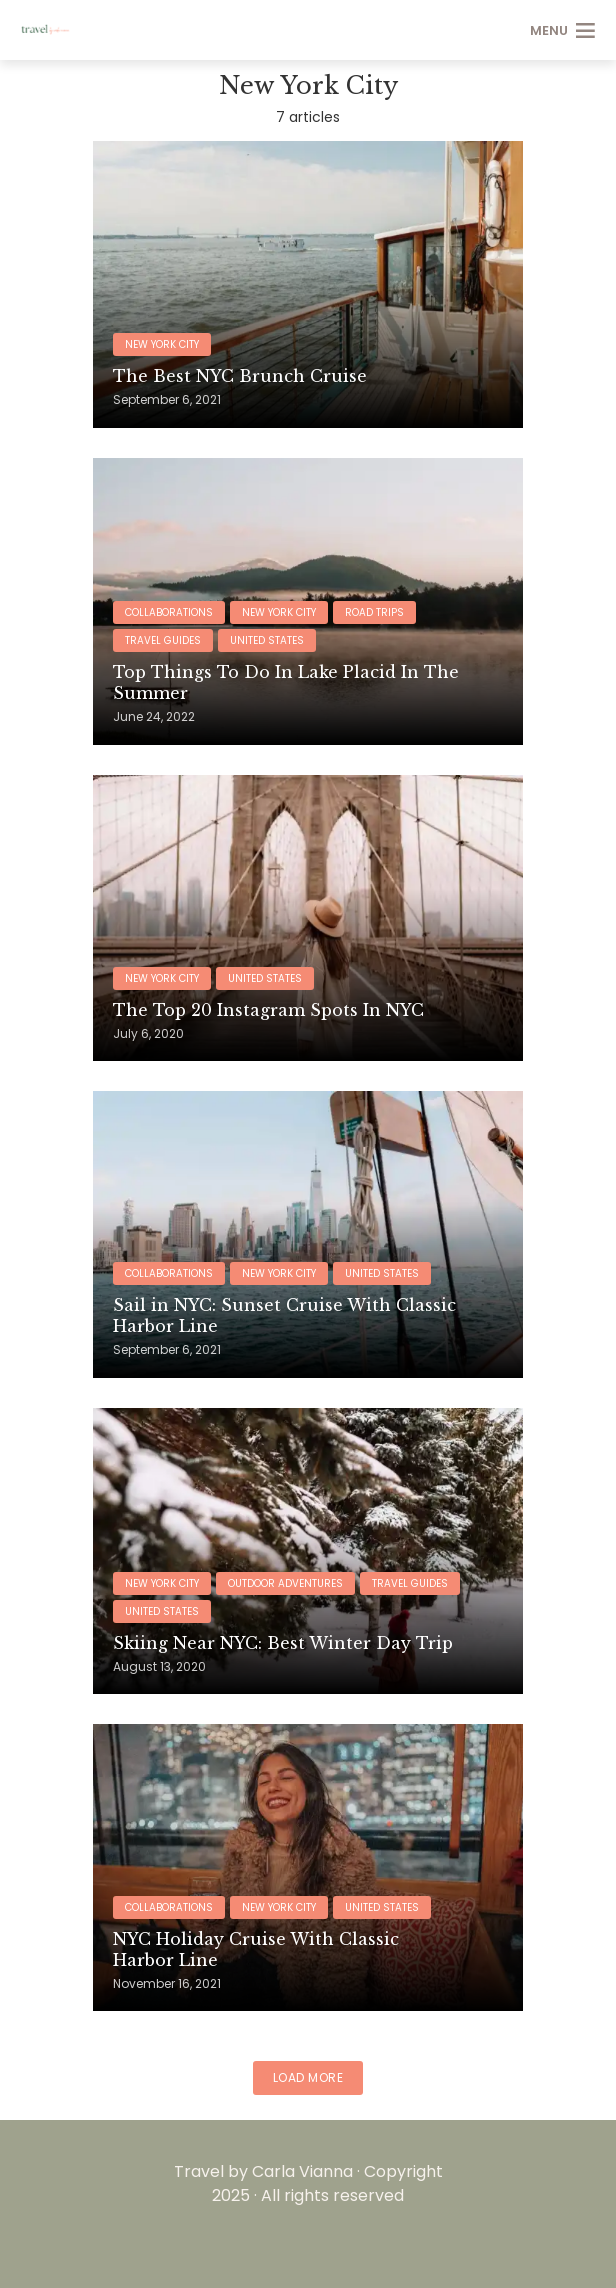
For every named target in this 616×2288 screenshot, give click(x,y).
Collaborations (169, 612)
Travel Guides (163, 640)
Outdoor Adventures (285, 1583)
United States (267, 640)
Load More (308, 2077)
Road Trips (374, 612)
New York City (162, 344)
